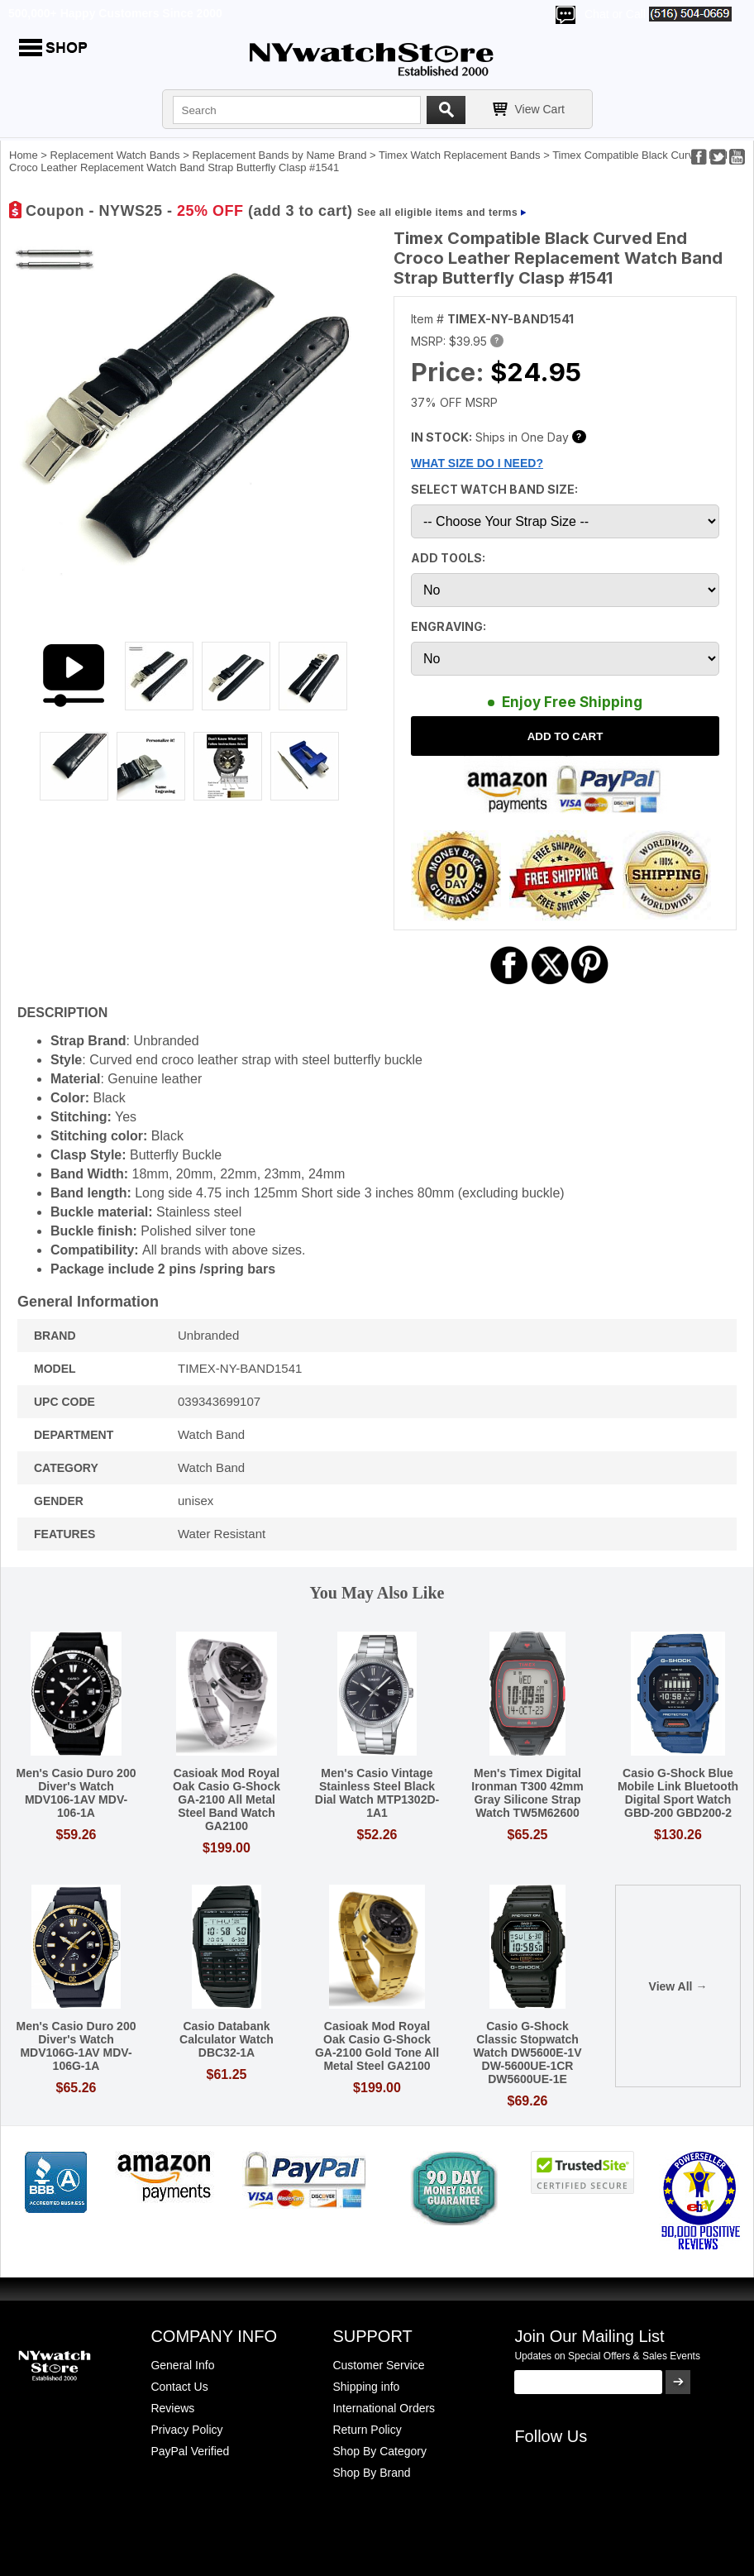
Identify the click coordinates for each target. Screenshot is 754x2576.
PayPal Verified (189, 2451)
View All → (678, 1986)
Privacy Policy (186, 2429)
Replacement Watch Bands (115, 155)
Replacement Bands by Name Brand (279, 155)
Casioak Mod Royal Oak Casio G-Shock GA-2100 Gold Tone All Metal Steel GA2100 (377, 2045)
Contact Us (179, 2386)
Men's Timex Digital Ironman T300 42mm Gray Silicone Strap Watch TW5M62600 (527, 1792)
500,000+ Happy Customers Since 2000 (115, 13)
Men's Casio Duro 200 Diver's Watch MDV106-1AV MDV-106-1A (76, 1792)
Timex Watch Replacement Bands (460, 155)
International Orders (383, 2408)
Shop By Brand (371, 2472)
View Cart (540, 109)
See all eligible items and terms (437, 212)
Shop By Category (379, 2451)
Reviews (172, 2408)
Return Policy (366, 2429)
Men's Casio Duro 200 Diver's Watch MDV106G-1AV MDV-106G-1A (76, 2045)
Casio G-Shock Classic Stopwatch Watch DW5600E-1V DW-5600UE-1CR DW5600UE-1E (528, 2052)
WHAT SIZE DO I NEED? (477, 463)
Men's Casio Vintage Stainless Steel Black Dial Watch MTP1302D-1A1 (377, 1792)
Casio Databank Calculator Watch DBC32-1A (226, 2039)
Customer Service (378, 2365)
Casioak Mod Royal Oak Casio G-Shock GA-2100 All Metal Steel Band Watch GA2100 (226, 1799)
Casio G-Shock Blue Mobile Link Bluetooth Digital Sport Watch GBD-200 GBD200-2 (678, 1792)
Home (23, 155)
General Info (182, 2365)
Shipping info (365, 2386)
